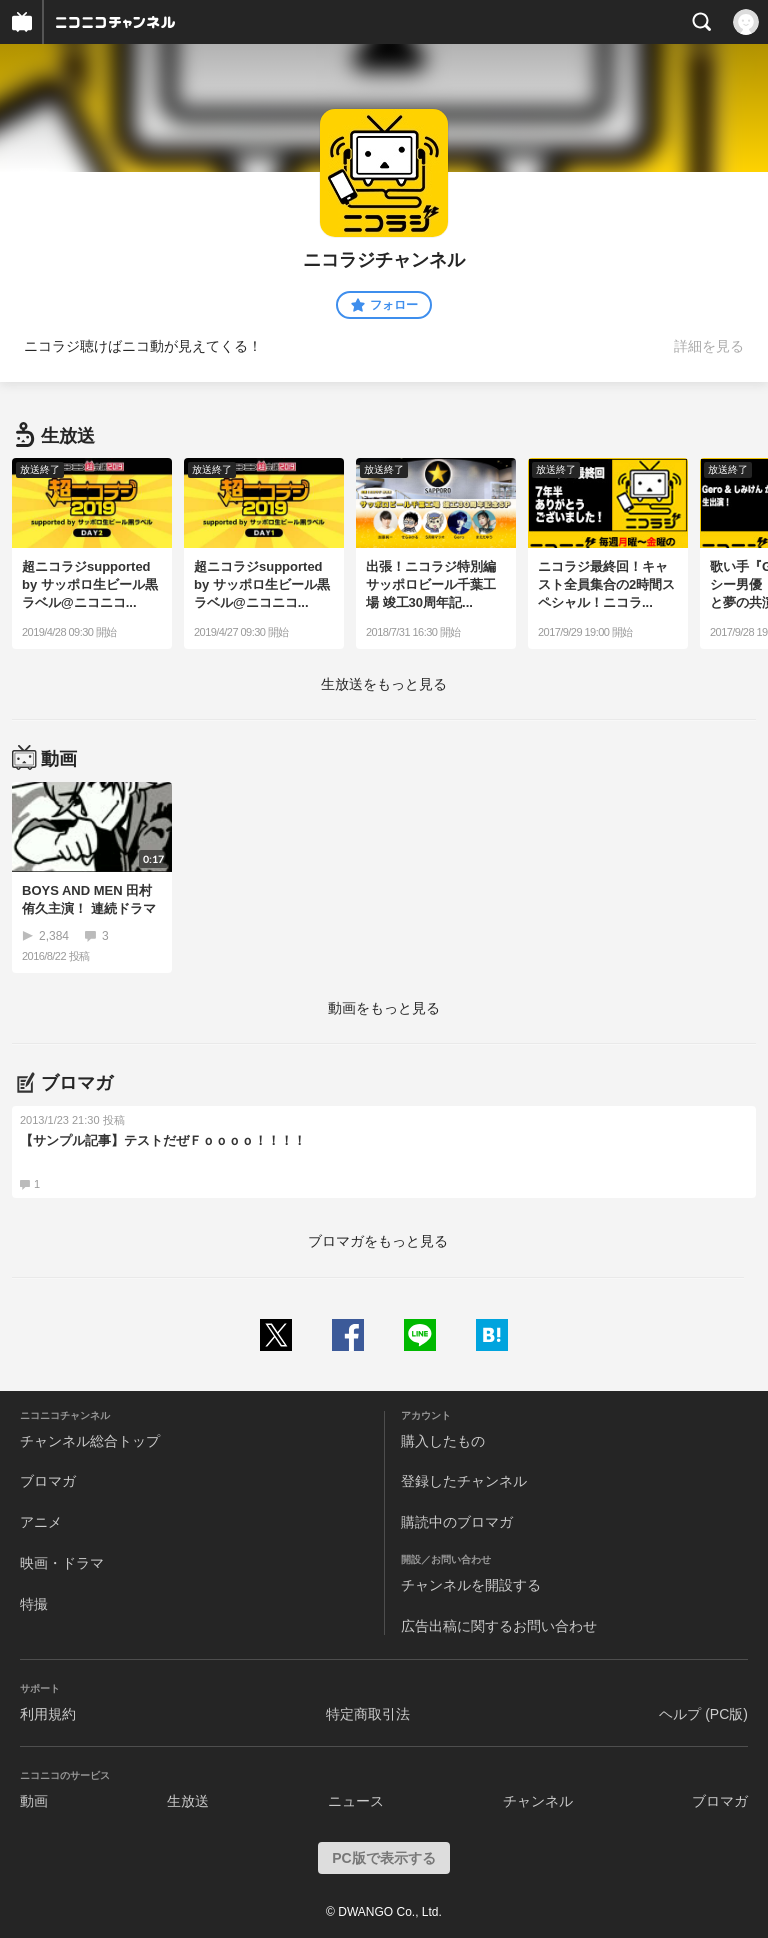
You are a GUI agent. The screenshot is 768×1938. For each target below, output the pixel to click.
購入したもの (443, 1441)
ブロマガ (48, 1481)
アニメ (41, 1522)
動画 (34, 1801)
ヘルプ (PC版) (703, 1714)
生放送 (188, 1801)
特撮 (34, 1604)
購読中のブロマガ (457, 1522)
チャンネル (538, 1801)
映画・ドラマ (62, 1563)
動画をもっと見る (384, 1008)
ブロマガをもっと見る (378, 1241)
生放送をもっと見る (384, 684)
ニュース (356, 1801)
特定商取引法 (368, 1714)
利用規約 (48, 1714)
